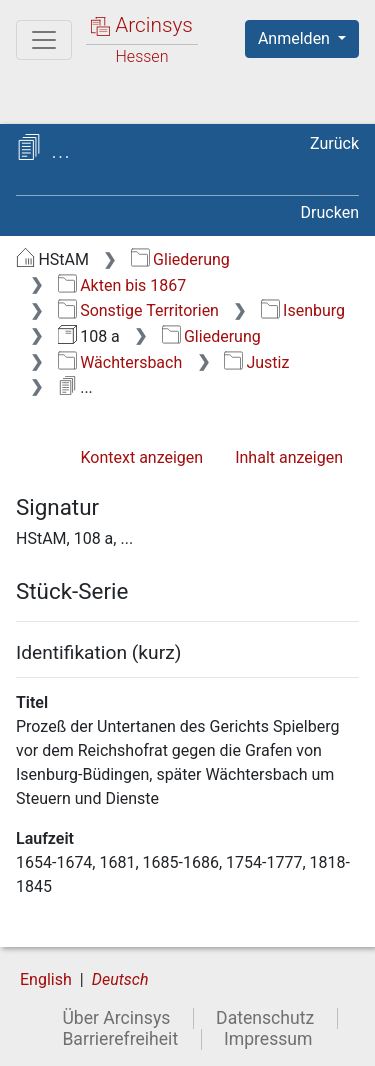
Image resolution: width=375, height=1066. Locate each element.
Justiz (256, 362)
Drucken (330, 212)
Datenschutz (265, 1018)
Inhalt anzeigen (289, 457)
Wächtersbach (120, 362)
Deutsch (120, 979)
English (46, 979)
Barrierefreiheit (120, 1039)
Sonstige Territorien (138, 310)
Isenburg (303, 310)
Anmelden (296, 38)
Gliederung (180, 259)
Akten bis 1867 (122, 285)
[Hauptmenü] (44, 40)
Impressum (268, 1039)
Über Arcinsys (116, 1018)
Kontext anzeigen (141, 457)
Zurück (334, 143)
